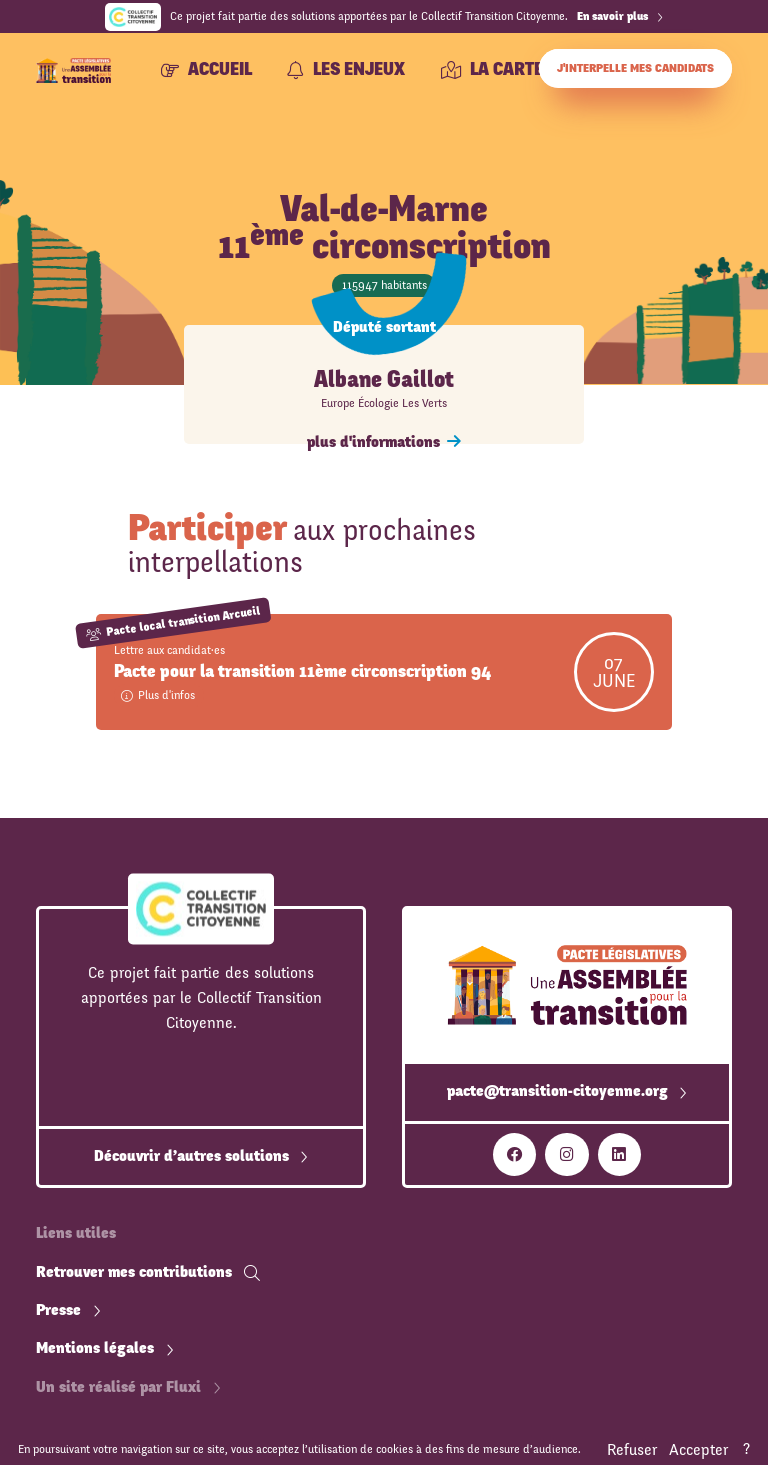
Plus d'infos (158, 695)
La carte (492, 69)
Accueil (206, 69)
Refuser (632, 1450)
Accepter (698, 1450)
